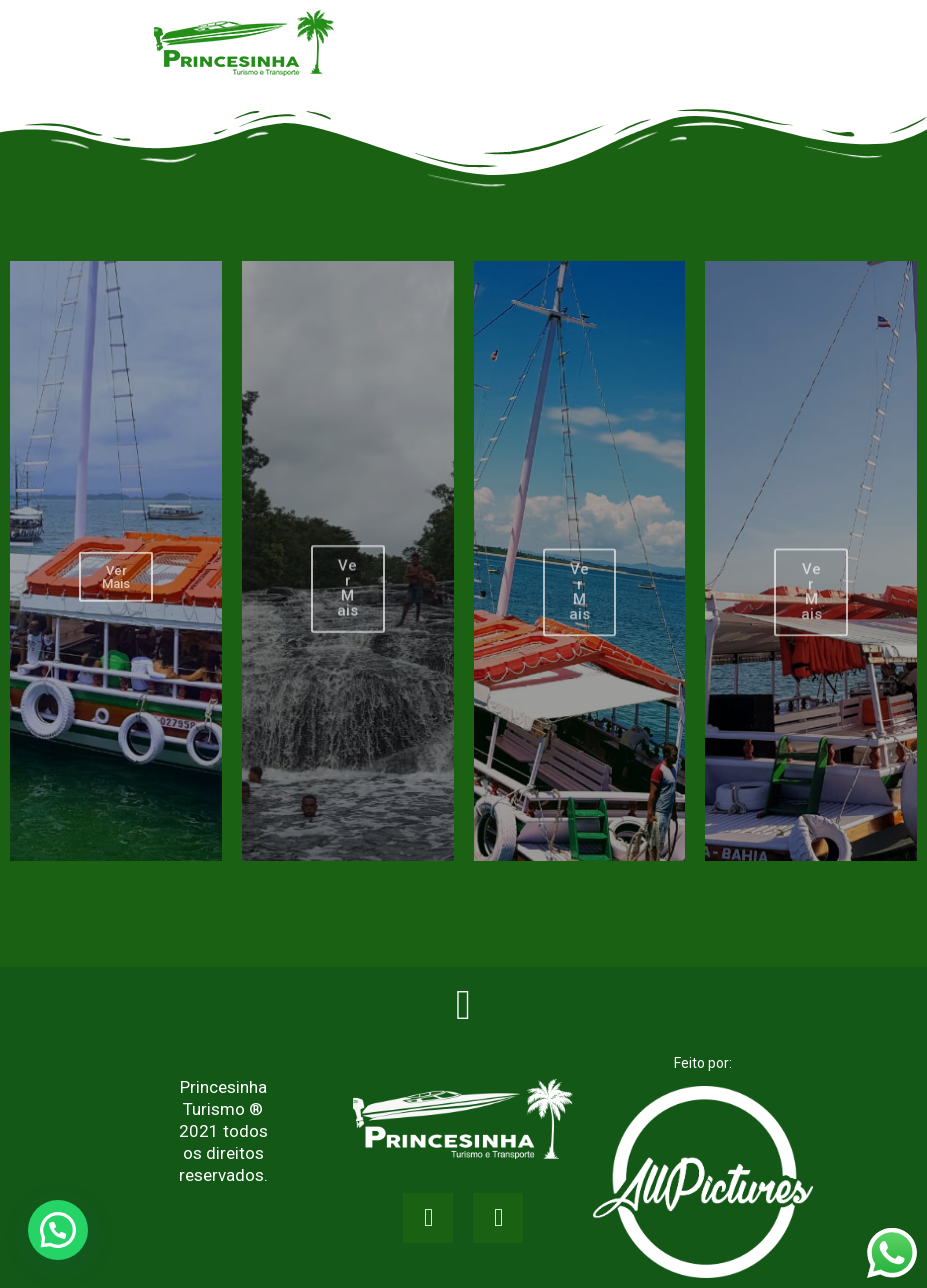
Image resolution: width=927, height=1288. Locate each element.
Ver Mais (116, 601)
